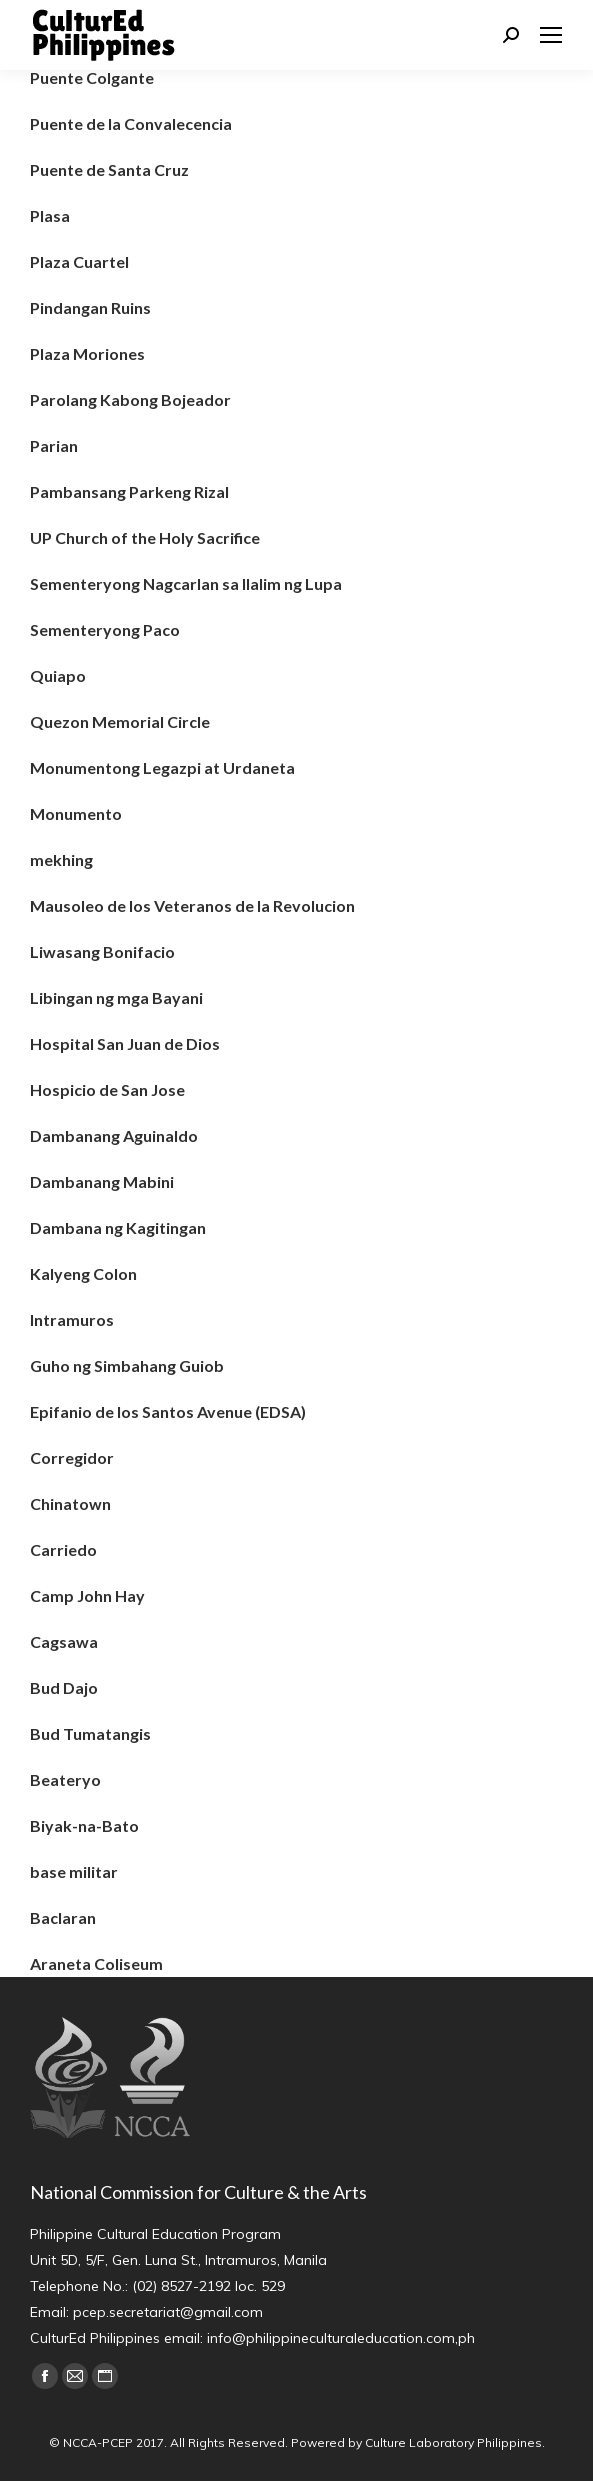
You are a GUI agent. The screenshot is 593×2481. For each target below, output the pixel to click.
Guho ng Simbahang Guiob (127, 1365)
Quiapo (58, 675)
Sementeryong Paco (105, 629)
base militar (74, 1871)
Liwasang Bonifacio (102, 951)
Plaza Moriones (87, 353)
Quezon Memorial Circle (120, 721)
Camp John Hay (87, 1595)
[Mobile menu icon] (551, 35)
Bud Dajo (64, 1687)
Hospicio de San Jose (107, 1089)
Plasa (50, 215)
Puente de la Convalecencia (131, 123)
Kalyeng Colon (83, 1273)
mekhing (61, 859)
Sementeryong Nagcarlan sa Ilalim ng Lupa (186, 583)
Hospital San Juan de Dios (125, 1043)
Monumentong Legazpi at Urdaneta (162, 767)
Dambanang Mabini (102, 1181)
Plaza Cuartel (79, 261)
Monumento (76, 813)
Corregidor (72, 1457)
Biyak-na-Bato (84, 1825)
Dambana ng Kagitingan (118, 1227)
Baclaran (63, 1917)
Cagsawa (64, 1641)
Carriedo (63, 1549)
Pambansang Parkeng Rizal (129, 491)
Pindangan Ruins (90, 307)
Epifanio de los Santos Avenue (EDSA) (168, 1411)
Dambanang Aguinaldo (114, 1135)
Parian (54, 445)
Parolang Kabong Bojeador (130, 399)
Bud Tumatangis (90, 1733)
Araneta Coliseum (96, 1963)
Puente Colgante (92, 77)
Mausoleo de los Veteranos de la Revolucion (192, 905)
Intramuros (72, 1319)
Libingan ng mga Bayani (116, 997)
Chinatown (70, 1503)
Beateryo (65, 1779)
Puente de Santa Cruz (109, 169)
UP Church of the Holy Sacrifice (145, 537)
